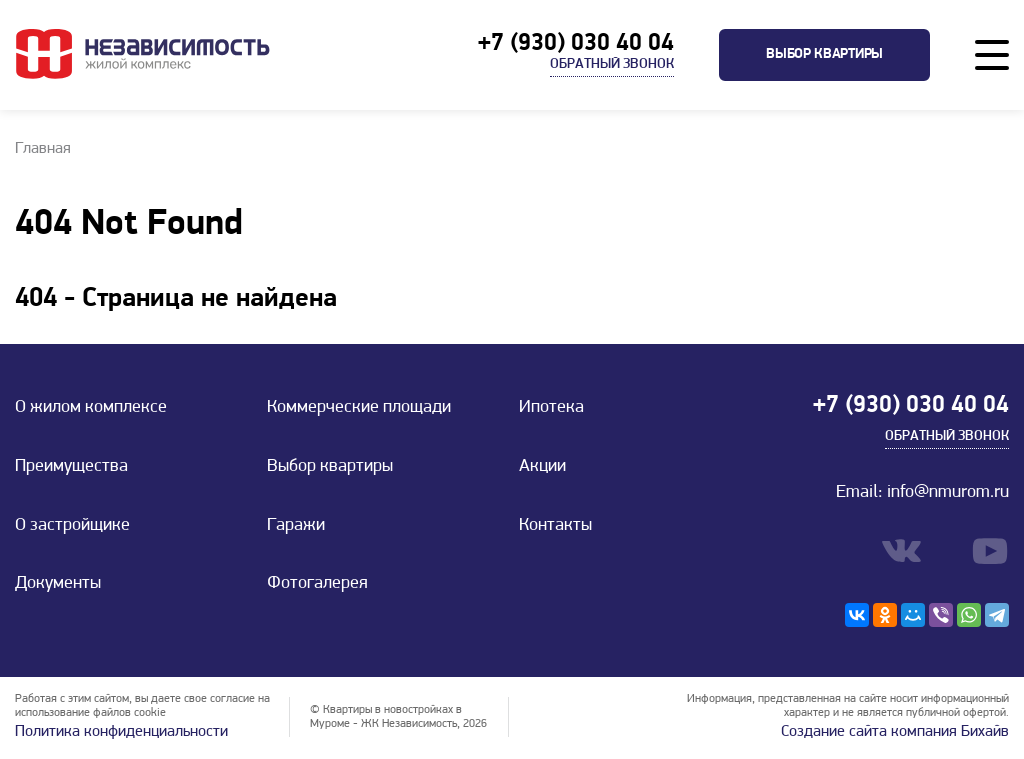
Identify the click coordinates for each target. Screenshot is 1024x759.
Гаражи (296, 525)
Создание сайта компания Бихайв (895, 732)
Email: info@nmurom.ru (922, 492)
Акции (542, 466)
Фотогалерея (317, 583)
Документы (58, 583)
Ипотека (551, 407)
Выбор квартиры (824, 54)
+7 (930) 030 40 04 (576, 44)
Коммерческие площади (359, 407)
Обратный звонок (612, 64)
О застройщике (72, 525)
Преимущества (71, 466)
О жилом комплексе (91, 407)
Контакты (555, 525)
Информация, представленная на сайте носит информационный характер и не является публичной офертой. (848, 706)
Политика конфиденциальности (121, 732)
